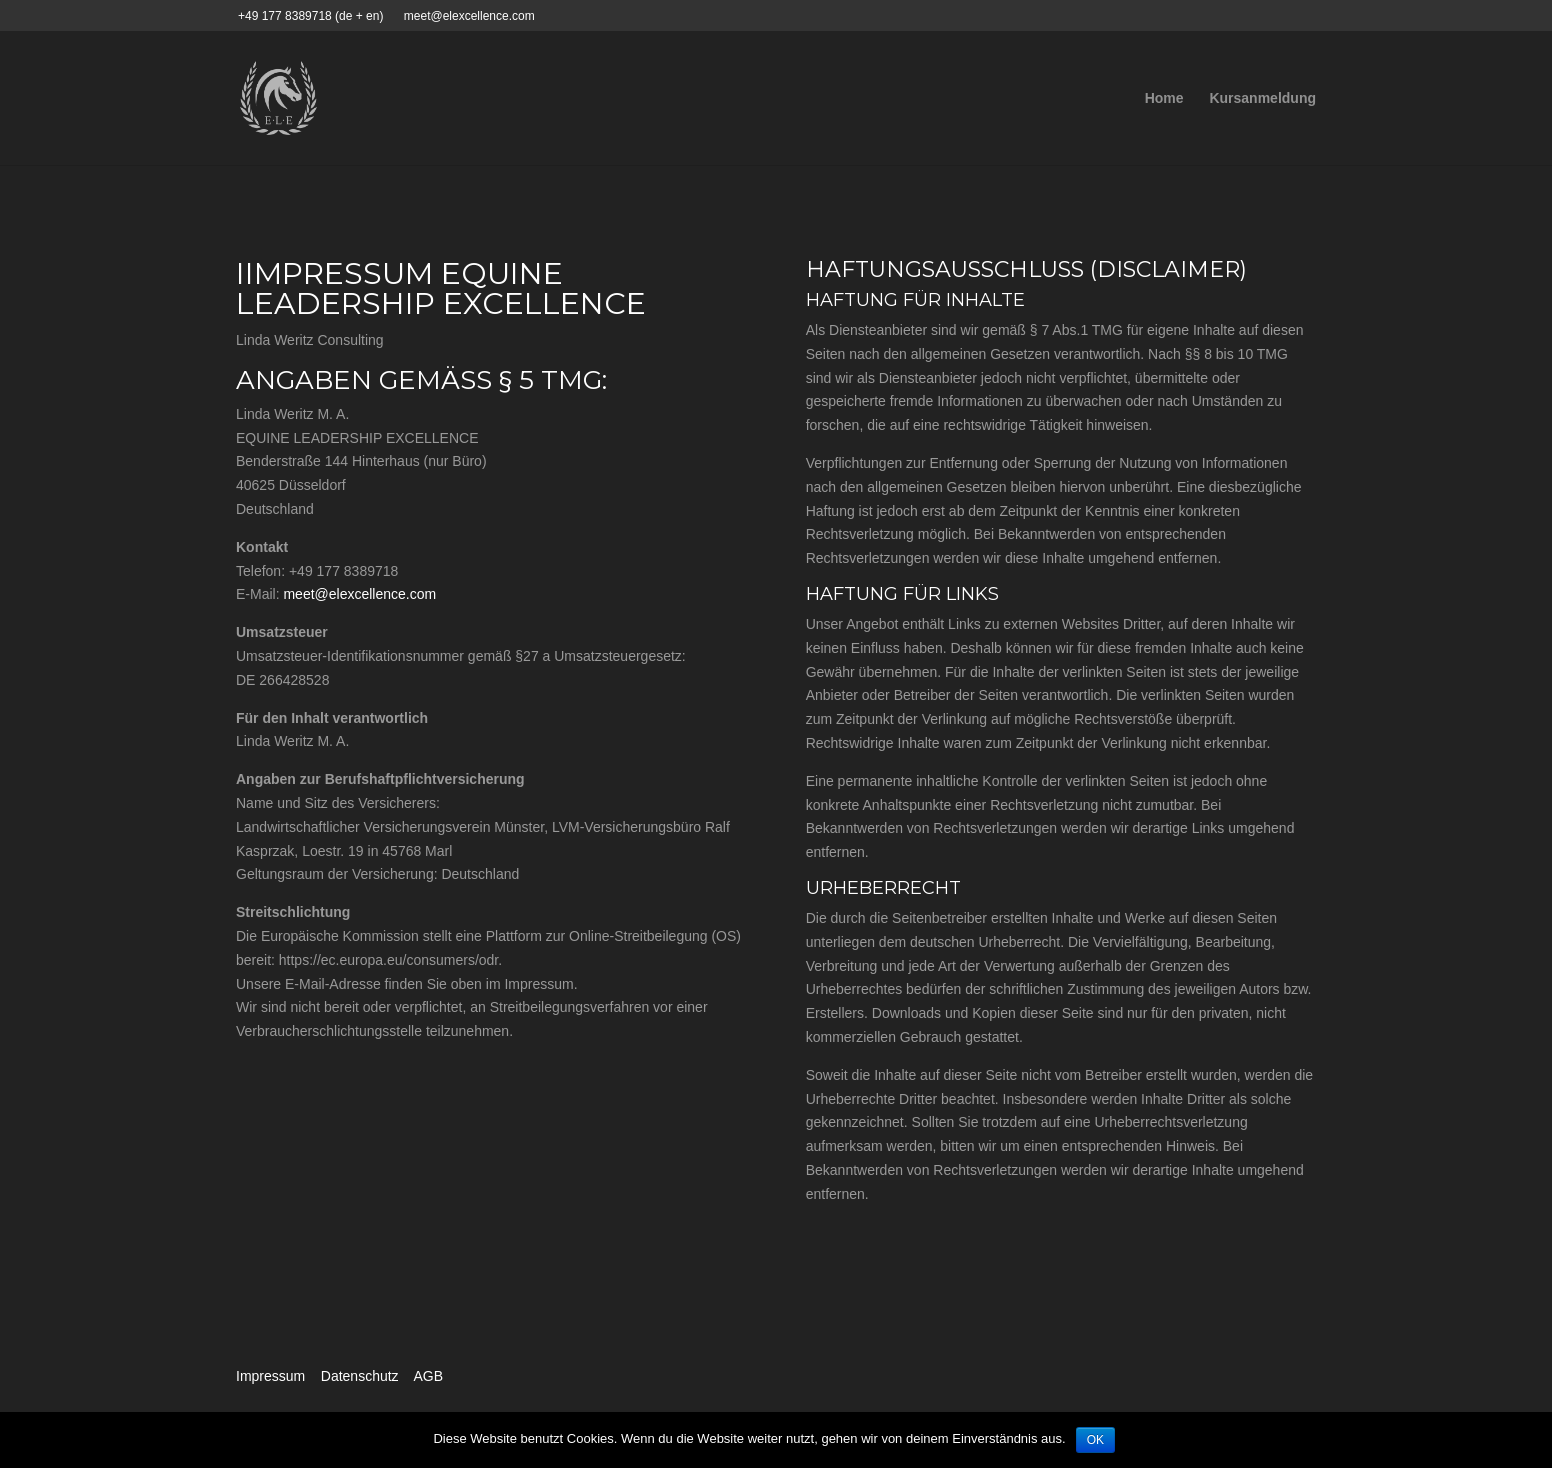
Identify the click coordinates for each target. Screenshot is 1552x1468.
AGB (428, 1376)
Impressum (270, 1376)
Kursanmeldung (1262, 98)
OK (1095, 1440)
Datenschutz (360, 1376)
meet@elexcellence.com (359, 594)
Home (1164, 98)
